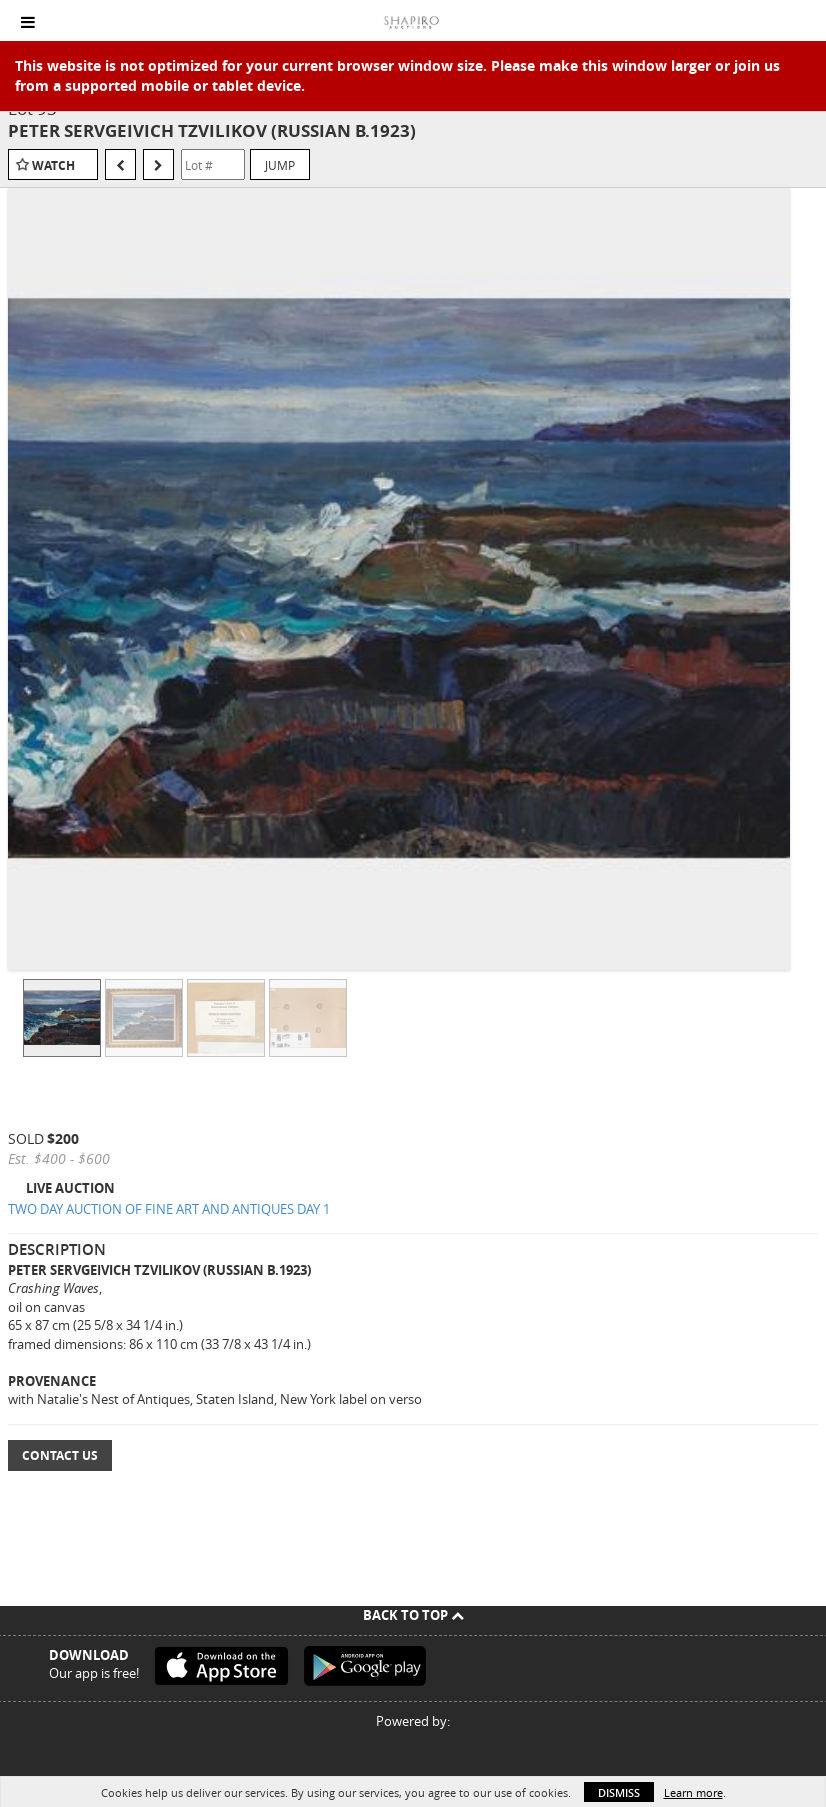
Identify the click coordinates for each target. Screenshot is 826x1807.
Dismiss (619, 1792)
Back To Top (413, 1615)
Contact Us (60, 1455)
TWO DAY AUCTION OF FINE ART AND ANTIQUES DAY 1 (169, 1209)
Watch (53, 165)
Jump (280, 165)
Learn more (693, 1792)
